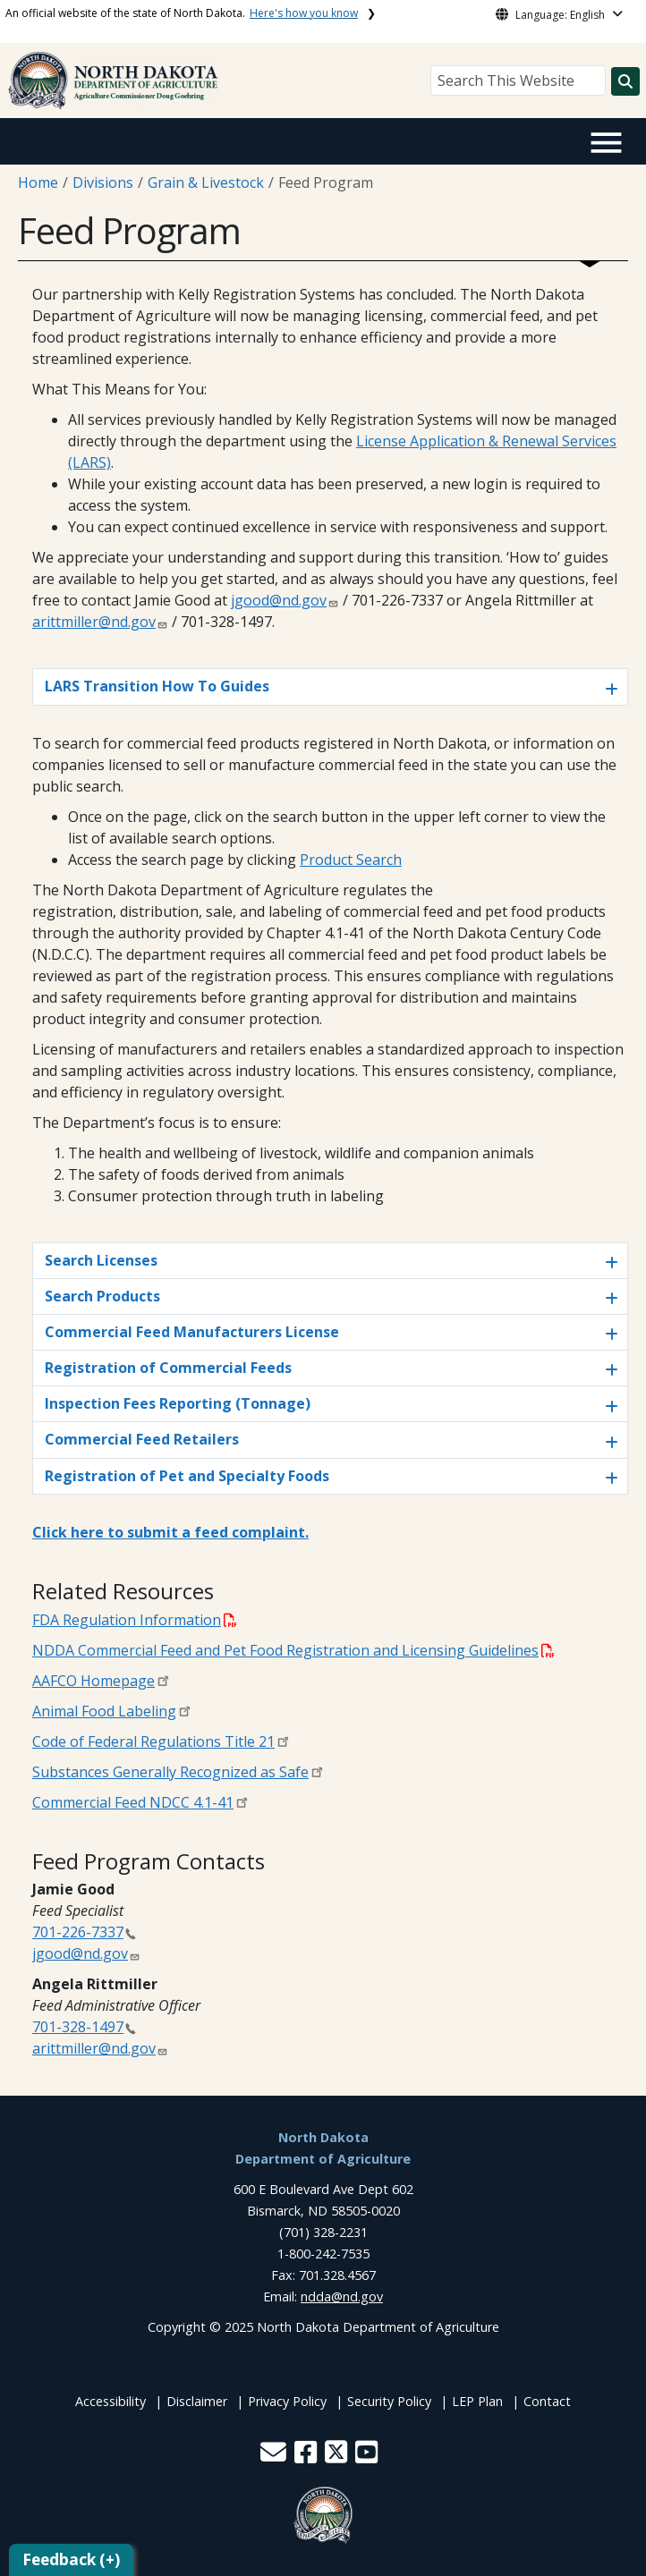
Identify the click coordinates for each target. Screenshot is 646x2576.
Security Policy (389, 2401)
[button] (275, 2456)
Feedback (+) (71, 2559)
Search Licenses (101, 1260)
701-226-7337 (77, 1932)
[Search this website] (625, 81)
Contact (547, 2401)
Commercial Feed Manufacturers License (192, 1332)
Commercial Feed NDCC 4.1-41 (133, 1802)
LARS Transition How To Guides (157, 686)
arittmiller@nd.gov (94, 621)
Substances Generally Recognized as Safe (170, 1772)
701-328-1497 (77, 2027)
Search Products (102, 1296)
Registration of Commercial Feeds (168, 1367)
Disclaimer (196, 2401)
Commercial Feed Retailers (142, 1439)
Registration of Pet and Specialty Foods (187, 1476)
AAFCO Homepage (93, 1680)
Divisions (102, 182)
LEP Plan (477, 2401)
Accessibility (110, 2401)
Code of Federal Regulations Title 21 (153, 1741)
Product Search (351, 859)
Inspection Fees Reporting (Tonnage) (177, 1403)
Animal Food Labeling (104, 1711)
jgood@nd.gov (279, 600)
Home (38, 182)
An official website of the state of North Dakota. (181, 13)
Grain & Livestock (206, 182)
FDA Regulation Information (134, 1620)
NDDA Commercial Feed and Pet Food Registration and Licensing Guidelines (293, 1650)
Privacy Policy (287, 2401)
